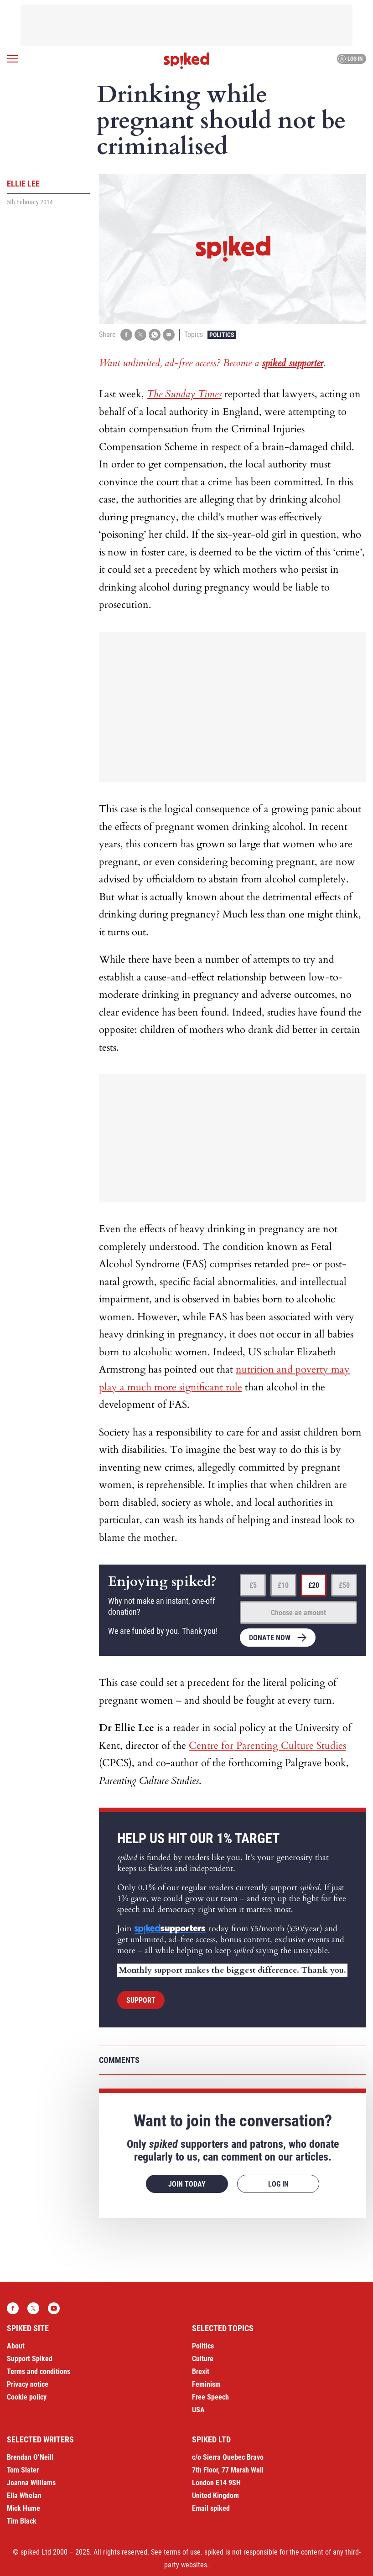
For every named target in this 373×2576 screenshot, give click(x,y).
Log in (350, 58)
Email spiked (211, 2508)
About (16, 2346)
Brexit (200, 2371)
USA (198, 2409)
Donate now (269, 1637)
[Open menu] (12, 59)
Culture (202, 2358)
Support (140, 2000)
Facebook (13, 2308)
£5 (253, 1585)
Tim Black (21, 2521)
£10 (283, 1585)
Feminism (206, 2384)
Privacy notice (27, 2384)
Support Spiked (29, 2358)
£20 (313, 1585)
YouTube (54, 2308)
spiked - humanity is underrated (186, 60)
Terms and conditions (38, 2371)
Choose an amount (298, 1612)
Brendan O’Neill (30, 2457)
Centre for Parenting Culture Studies (267, 1745)
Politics (221, 334)
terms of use (182, 2552)
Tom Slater (23, 2470)
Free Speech (210, 2397)
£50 (344, 1585)
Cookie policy (27, 2397)
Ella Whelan (24, 2495)
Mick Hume (23, 2508)
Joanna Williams (31, 2482)
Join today (187, 2184)
